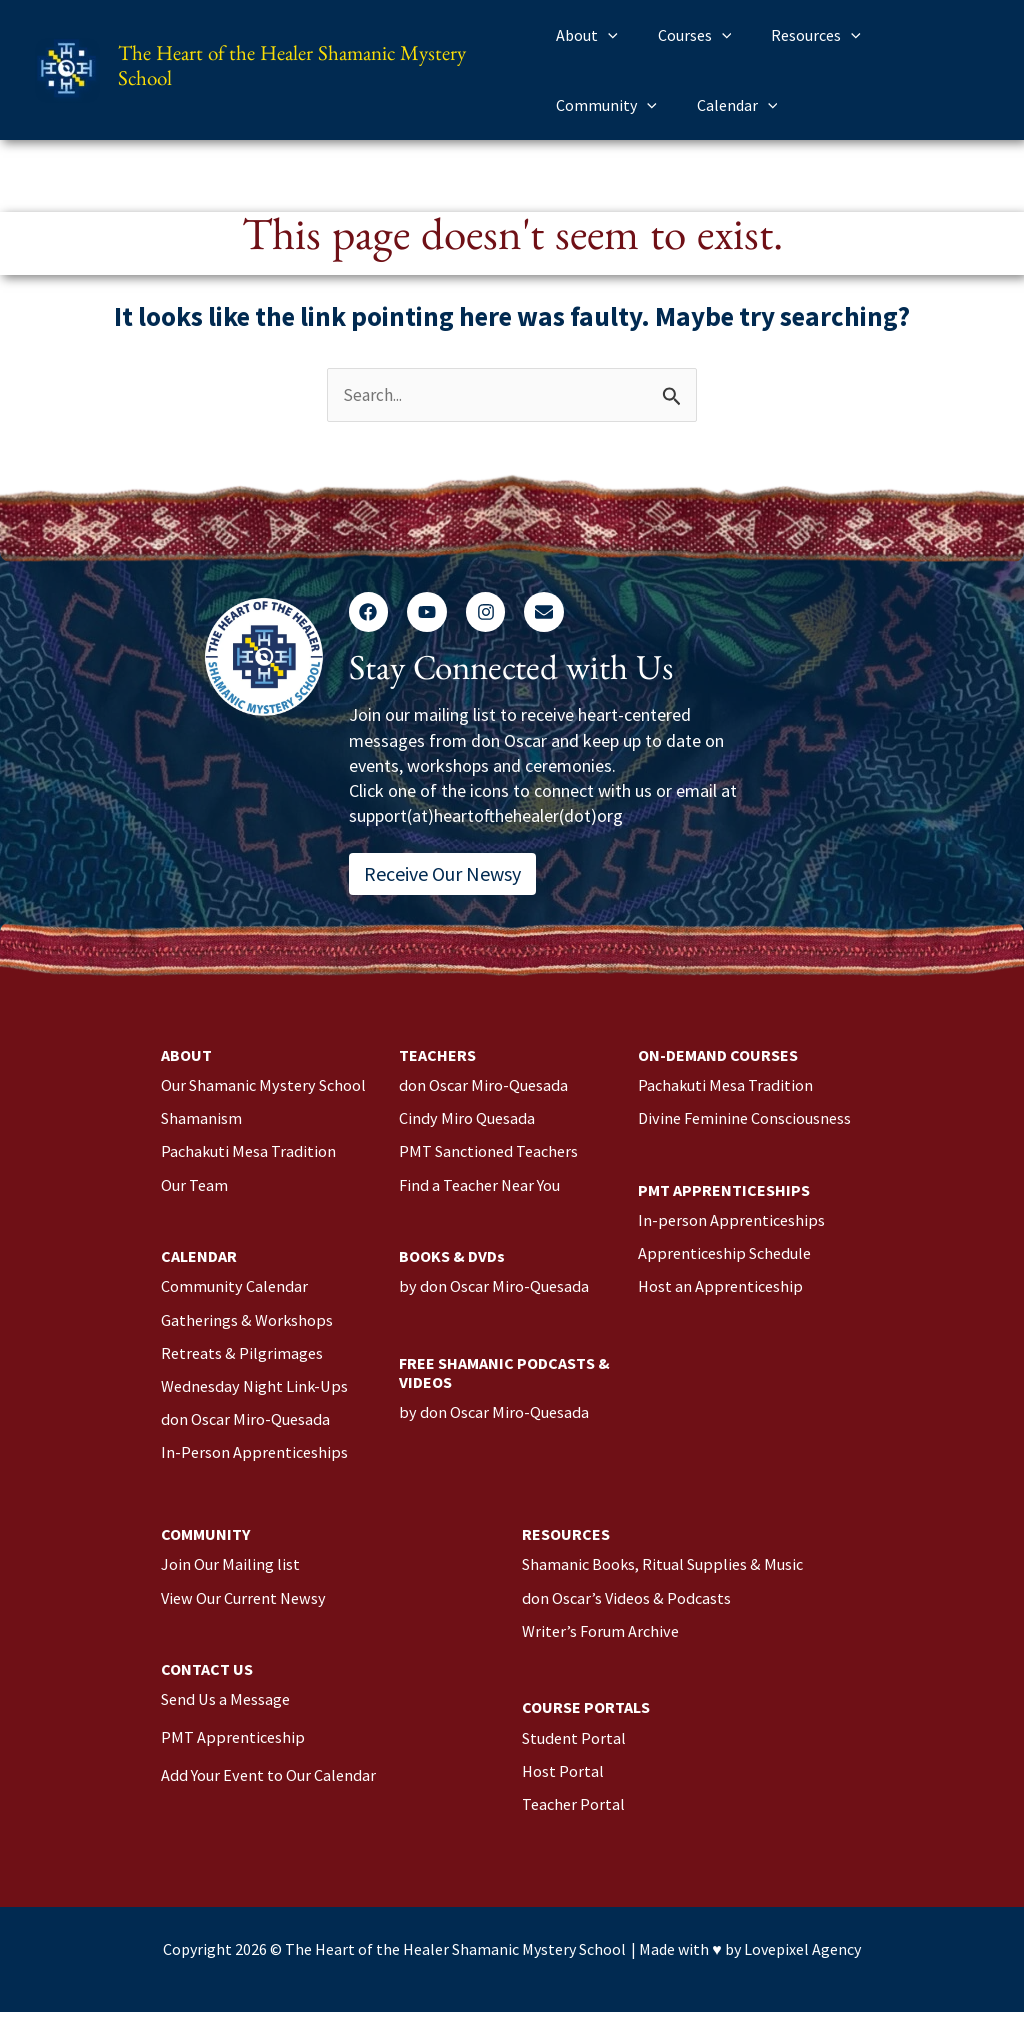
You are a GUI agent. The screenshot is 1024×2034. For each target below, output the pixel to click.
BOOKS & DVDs (452, 1278)
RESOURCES (566, 1555)
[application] (608, 35)
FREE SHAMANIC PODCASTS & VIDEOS (504, 1393)
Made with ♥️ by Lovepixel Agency (750, 1970)
